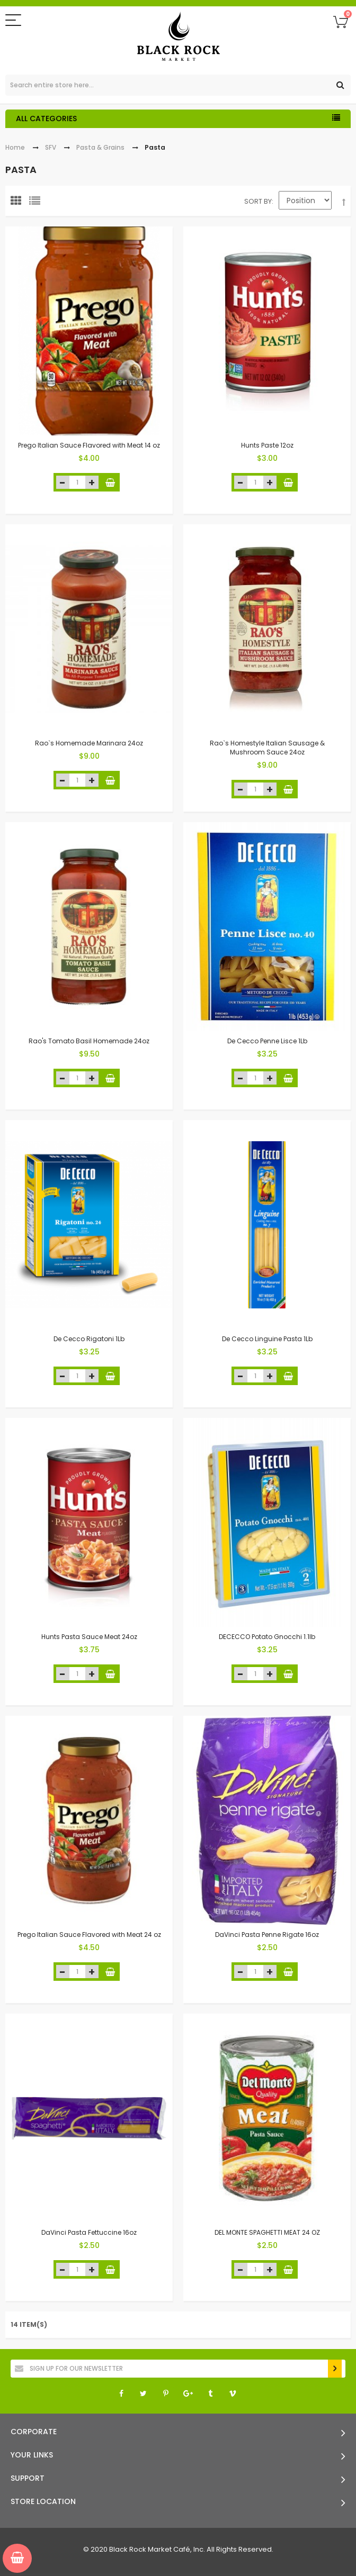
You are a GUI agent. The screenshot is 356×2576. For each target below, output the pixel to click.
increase (92, 482)
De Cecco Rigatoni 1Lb (89, 1338)
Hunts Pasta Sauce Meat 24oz (89, 1636)
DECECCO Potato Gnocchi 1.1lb (267, 1636)
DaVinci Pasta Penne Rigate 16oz (267, 1934)
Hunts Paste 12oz (267, 445)
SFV (50, 147)
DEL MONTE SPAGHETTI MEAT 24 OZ (267, 2232)
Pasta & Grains (100, 147)
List (37, 203)
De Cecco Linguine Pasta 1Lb (267, 1338)
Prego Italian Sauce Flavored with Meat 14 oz (89, 445)
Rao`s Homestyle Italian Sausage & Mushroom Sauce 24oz (267, 748)
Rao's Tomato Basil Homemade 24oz (89, 1040)
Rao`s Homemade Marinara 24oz (89, 743)
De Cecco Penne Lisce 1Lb (267, 1040)
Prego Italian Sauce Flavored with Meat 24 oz (89, 1934)
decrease (62, 482)
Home (15, 147)
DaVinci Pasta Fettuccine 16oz (89, 2232)
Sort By (258, 201)
